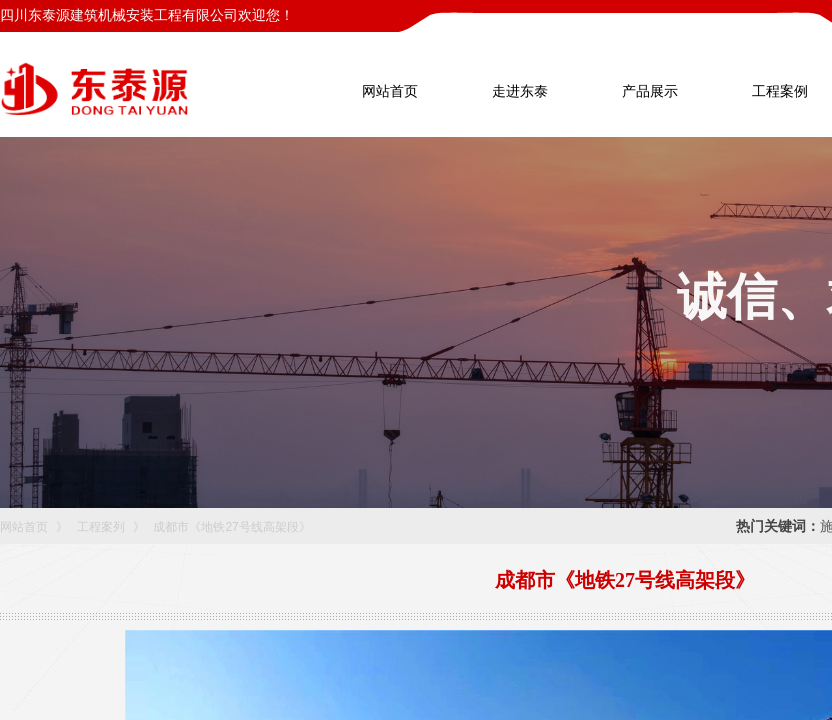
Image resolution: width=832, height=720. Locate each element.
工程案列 (101, 527)
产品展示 (650, 91)
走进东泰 (520, 91)
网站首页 (24, 527)
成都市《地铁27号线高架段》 (231, 527)
